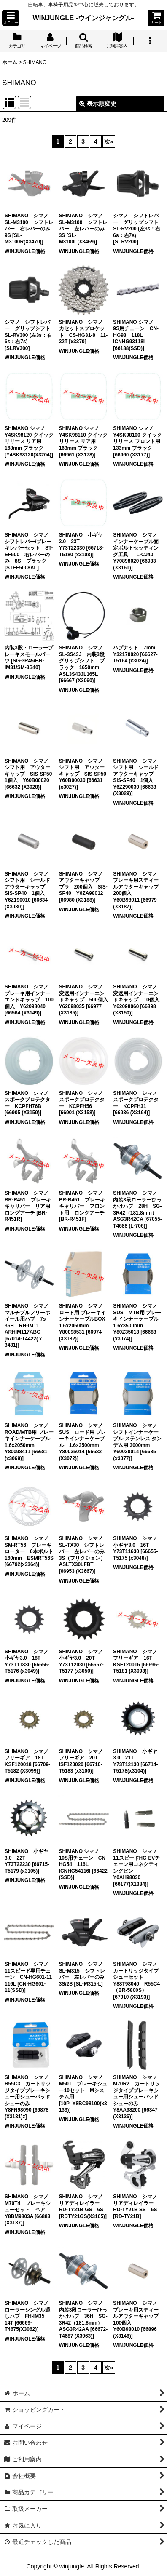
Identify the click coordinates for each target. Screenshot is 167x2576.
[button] (10, 18)
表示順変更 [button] (97, 103)
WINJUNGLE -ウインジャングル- (84, 17)
